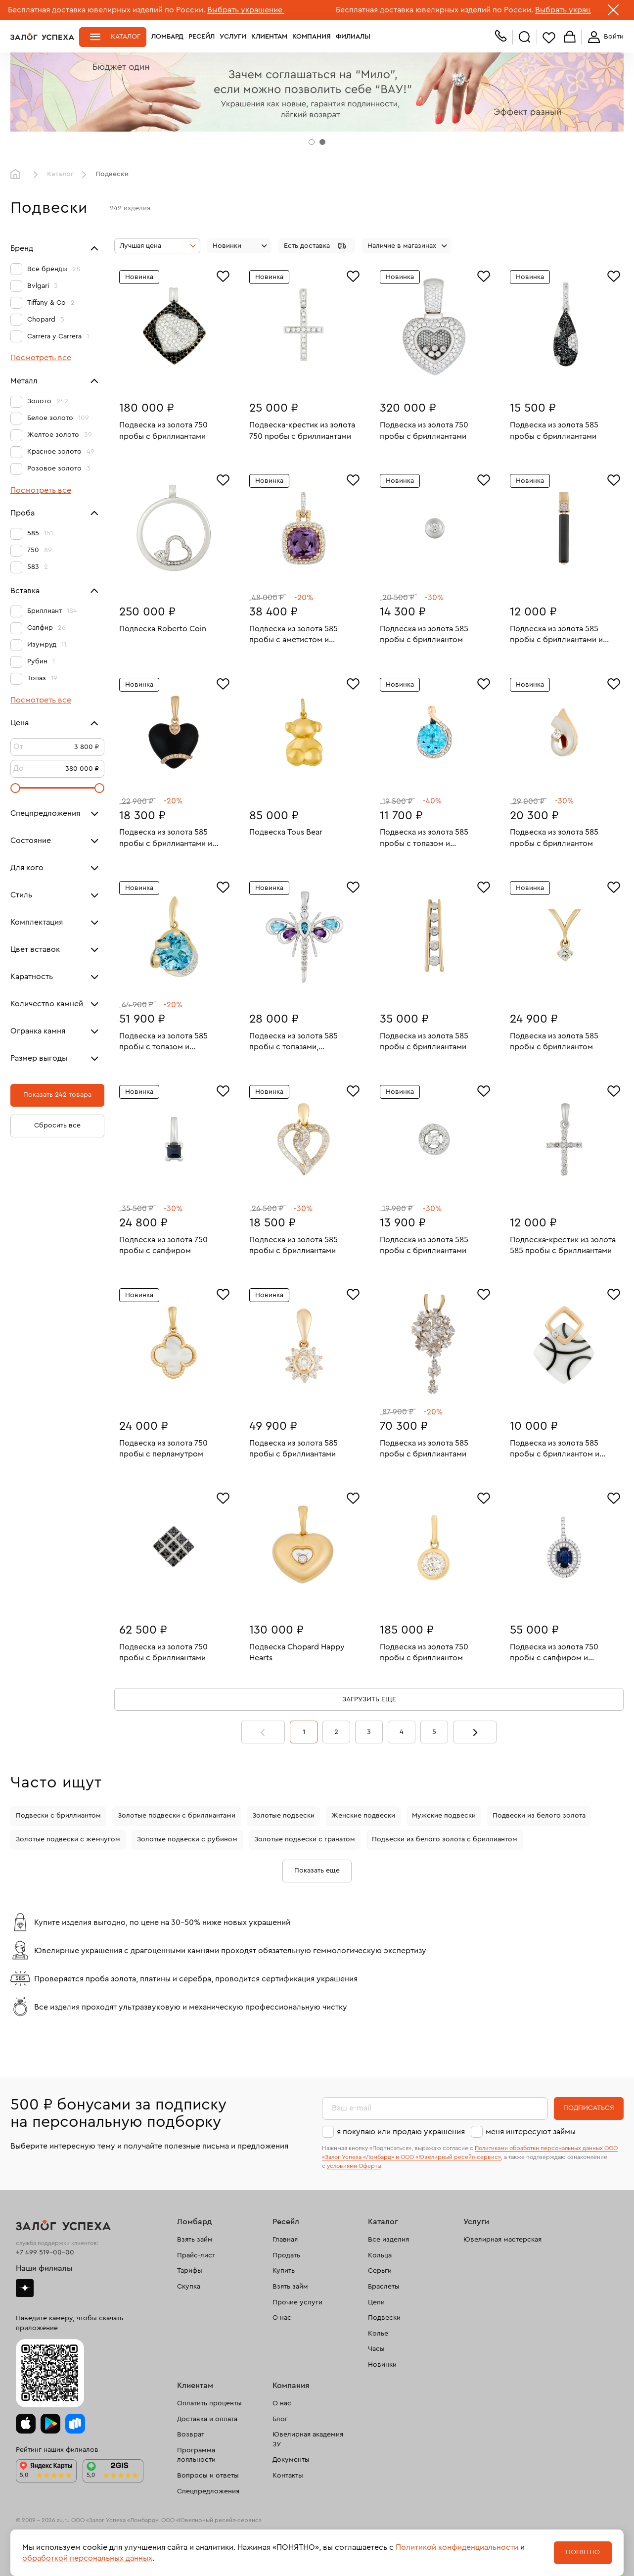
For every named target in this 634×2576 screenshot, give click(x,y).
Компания (311, 36)
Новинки (382, 2364)
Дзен (25, 2288)
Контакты (287, 2475)
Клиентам (269, 36)
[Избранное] (223, 275)
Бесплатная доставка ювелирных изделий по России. (106, 10)
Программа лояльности (196, 2455)
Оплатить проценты (209, 2403)
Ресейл (201, 36)
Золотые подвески (283, 1815)
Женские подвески (363, 1815)
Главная (17, 175)
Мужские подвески (444, 1815)
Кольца (380, 2255)
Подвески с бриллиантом (58, 1815)
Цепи (376, 2302)
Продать (286, 2255)
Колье (378, 2333)
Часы (376, 2348)
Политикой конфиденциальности (457, 2547)
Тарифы (189, 2270)
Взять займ (195, 2239)
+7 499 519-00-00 (45, 2252)
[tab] (312, 142)
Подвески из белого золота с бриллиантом (444, 1839)
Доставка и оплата (207, 2419)
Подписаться (588, 2108)
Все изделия (388, 2239)
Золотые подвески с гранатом (304, 1839)
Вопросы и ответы (208, 2475)
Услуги (233, 36)
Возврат (190, 2434)
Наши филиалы (44, 2268)
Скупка (188, 2286)
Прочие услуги (297, 2302)
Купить (283, 2270)
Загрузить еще (369, 1699)
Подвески (384, 2317)
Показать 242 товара (57, 1094)
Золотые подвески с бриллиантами (176, 1815)
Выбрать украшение (245, 10)
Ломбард (167, 36)
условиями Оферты (354, 2166)
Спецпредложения (208, 2491)
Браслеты (384, 2286)
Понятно (583, 2552)
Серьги (380, 2270)
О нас (281, 2317)
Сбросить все (57, 1125)
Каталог (125, 36)
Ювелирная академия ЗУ (307, 2439)
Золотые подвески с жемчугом (68, 1839)
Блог (280, 2419)
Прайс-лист (196, 2255)
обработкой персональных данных (87, 2558)
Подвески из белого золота (539, 1815)
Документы (291, 2459)
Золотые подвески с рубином (187, 1839)
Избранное (549, 37)
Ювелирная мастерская (502, 2239)
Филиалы (353, 36)
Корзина (570, 37)
